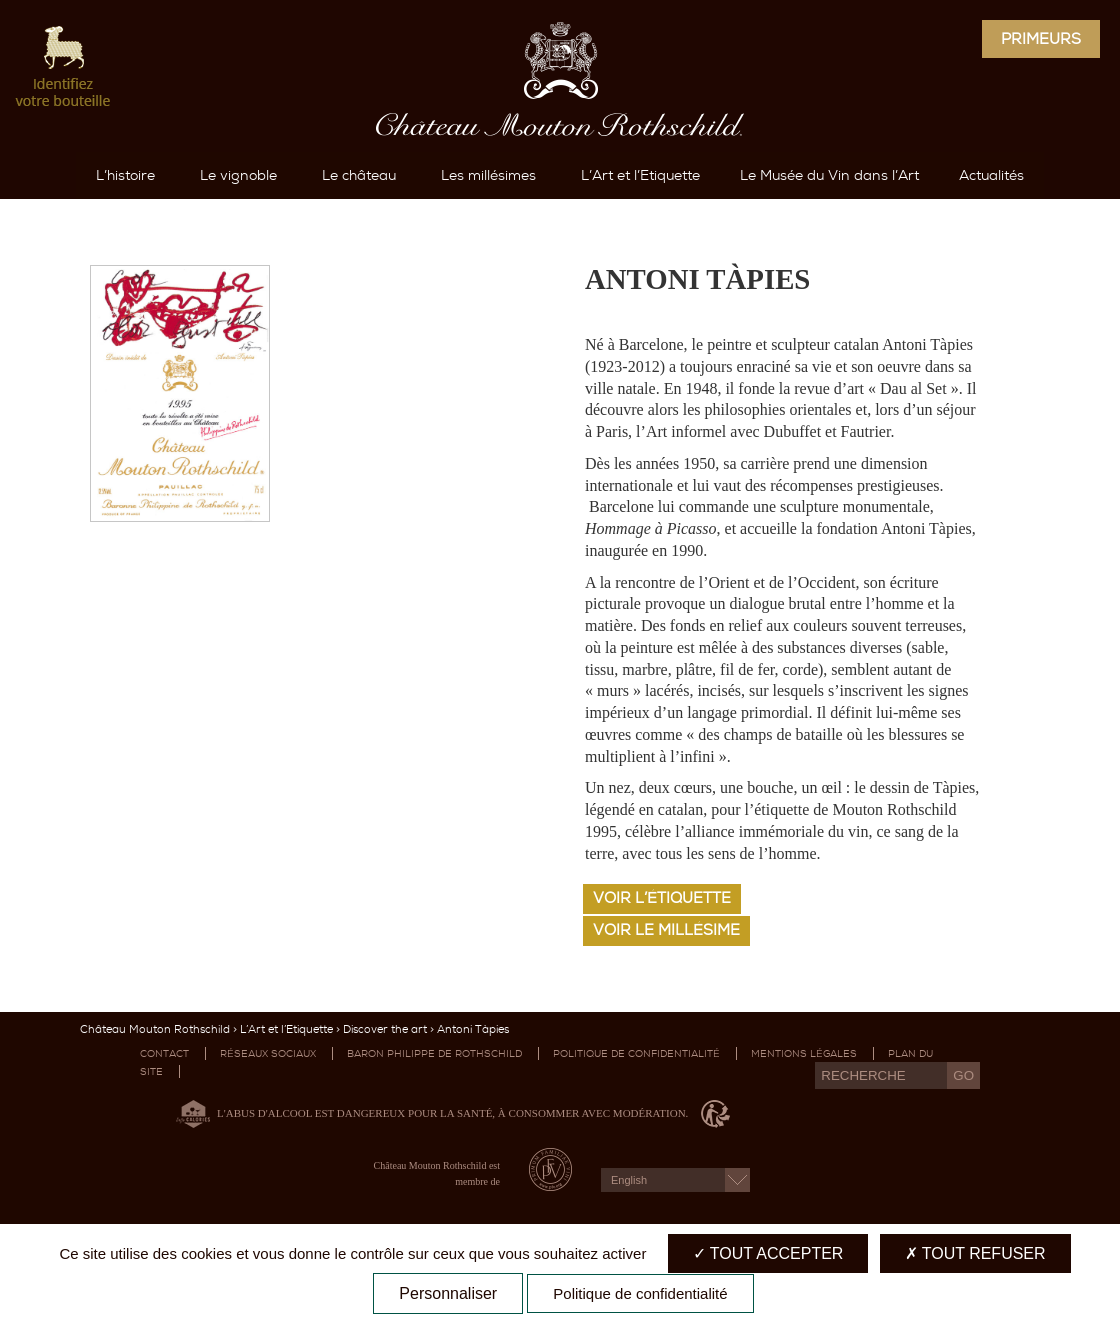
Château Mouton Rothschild (155, 1085)
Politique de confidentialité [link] (640, 1293)
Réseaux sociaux (268, 1109)
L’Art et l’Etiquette (286, 1085)
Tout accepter (768, 1253)
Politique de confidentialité (636, 1109)
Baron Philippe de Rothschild (434, 1109)
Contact (164, 1109)
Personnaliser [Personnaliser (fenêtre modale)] (448, 1293)
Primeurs (1041, 39)
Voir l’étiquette (662, 954)
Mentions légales (804, 1109)
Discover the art (385, 1085)
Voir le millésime (666, 986)
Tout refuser (975, 1253)
